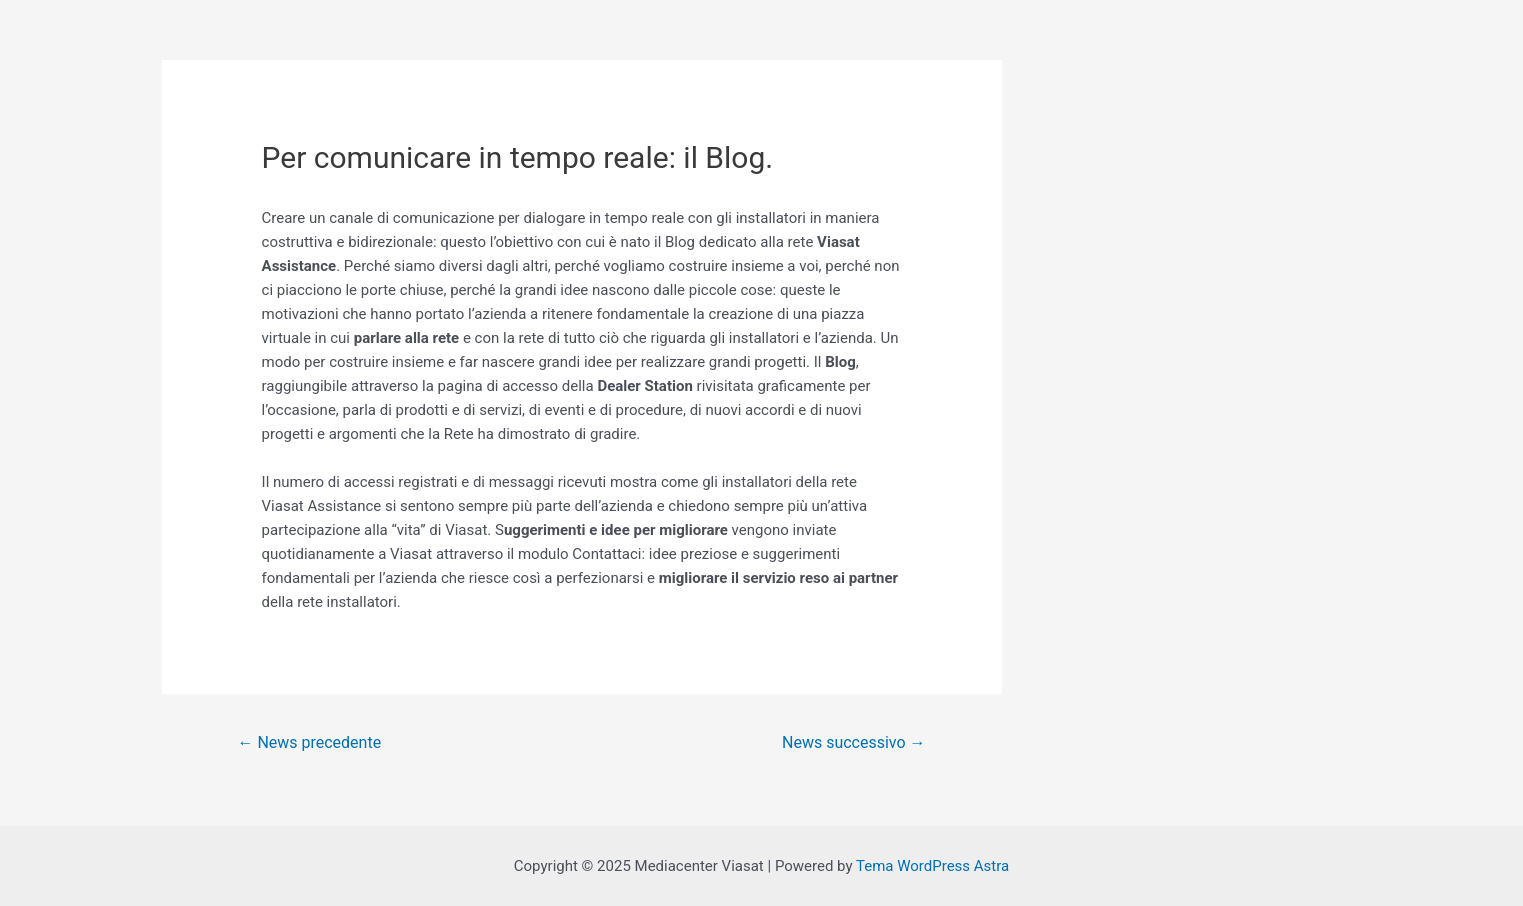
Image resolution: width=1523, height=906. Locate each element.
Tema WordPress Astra (932, 866)
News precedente (309, 742)
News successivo (853, 742)
